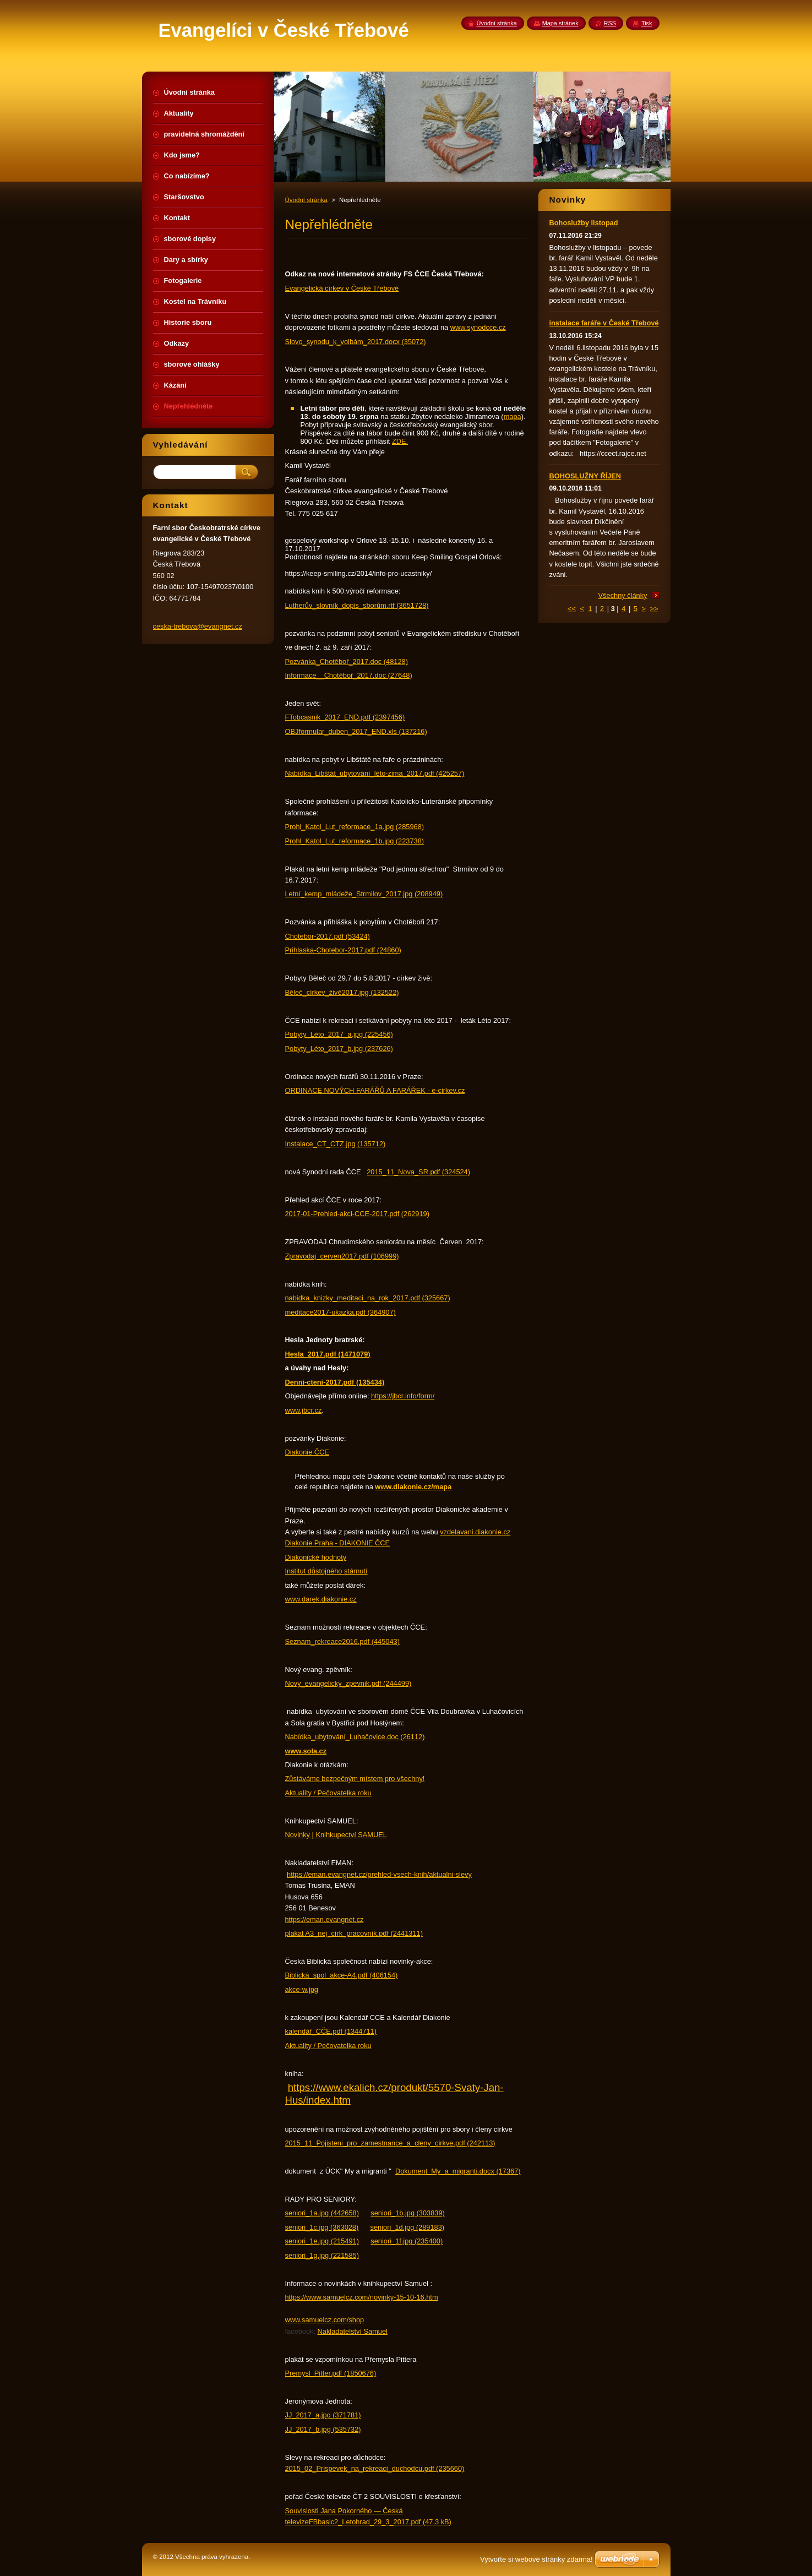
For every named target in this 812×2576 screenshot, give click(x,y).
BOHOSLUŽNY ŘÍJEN (585, 476)
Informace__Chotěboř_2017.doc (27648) (348, 675)
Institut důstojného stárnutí (326, 1571)
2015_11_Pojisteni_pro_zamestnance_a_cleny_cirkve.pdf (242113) (390, 2143)
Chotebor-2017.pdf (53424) (327, 936)
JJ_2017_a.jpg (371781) (323, 2415)
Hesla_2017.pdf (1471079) (327, 1354)
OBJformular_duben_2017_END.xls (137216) (356, 731)
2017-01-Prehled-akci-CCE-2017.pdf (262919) (357, 1214)
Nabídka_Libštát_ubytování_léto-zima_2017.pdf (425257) (375, 773)
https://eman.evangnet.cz (324, 1919)
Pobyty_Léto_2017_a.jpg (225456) (339, 1034)
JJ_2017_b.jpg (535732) (323, 2429)
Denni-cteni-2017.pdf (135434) (335, 1382)
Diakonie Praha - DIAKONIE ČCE (337, 1543)
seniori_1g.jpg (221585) (322, 2255)
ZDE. (400, 441)
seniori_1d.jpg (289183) (407, 2227)
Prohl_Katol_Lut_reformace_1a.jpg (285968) (354, 827)
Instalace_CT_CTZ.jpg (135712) (335, 1144)
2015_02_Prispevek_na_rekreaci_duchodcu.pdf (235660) (375, 2468)
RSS (610, 23)
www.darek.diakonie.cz (321, 1599)
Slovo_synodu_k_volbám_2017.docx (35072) (355, 341)
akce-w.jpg (301, 1989)
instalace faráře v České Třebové (604, 323)
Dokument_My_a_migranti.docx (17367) (458, 2171)
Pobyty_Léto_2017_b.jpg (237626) (339, 1048)
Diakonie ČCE (307, 1452)
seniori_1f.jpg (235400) (406, 2241)
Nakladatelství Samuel (353, 2331)
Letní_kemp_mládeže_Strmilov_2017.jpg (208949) (364, 894)
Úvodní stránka (306, 200)
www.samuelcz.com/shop (324, 2320)
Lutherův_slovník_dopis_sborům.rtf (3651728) (357, 605)
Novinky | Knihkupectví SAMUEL (336, 1835)
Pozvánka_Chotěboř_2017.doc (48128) (346, 661)
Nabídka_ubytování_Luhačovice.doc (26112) (355, 1737)
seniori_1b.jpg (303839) (407, 2213)
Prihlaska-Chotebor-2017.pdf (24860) (343, 950)
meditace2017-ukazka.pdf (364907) (340, 1312)
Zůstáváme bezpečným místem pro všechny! (355, 1778)
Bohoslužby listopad (583, 223)
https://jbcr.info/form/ (402, 1396)
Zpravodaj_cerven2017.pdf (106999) (342, 1256)
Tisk (646, 23)
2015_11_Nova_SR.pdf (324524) (418, 1172)
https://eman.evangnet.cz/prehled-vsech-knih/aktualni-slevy (379, 1874)
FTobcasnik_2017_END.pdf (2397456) (345, 717)
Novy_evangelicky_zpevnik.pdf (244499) (348, 1683)
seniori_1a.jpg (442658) (322, 2213)
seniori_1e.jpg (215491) (322, 2241)
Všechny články (622, 595)
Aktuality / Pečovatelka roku (328, 1793)
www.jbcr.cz (303, 1410)
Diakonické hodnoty (316, 1557)
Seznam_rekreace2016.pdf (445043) (342, 1641)
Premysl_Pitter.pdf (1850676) (331, 2373)
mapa (512, 416)
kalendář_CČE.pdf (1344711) (331, 2031)
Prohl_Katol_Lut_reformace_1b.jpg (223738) (354, 841)
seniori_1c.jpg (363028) (322, 2227)
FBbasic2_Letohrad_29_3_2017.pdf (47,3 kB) (380, 2522)
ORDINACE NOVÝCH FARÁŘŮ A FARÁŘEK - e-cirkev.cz (375, 1090)
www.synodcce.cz (478, 327)
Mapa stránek (560, 23)
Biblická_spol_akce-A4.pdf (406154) (341, 1975)
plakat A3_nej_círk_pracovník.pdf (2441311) (354, 1933)
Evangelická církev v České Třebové (342, 288)
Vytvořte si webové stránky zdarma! (536, 2559)
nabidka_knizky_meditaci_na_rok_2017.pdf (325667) (367, 1298)
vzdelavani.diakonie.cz (475, 1532)
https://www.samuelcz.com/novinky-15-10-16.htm (361, 2297)
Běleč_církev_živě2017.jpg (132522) (342, 992)
